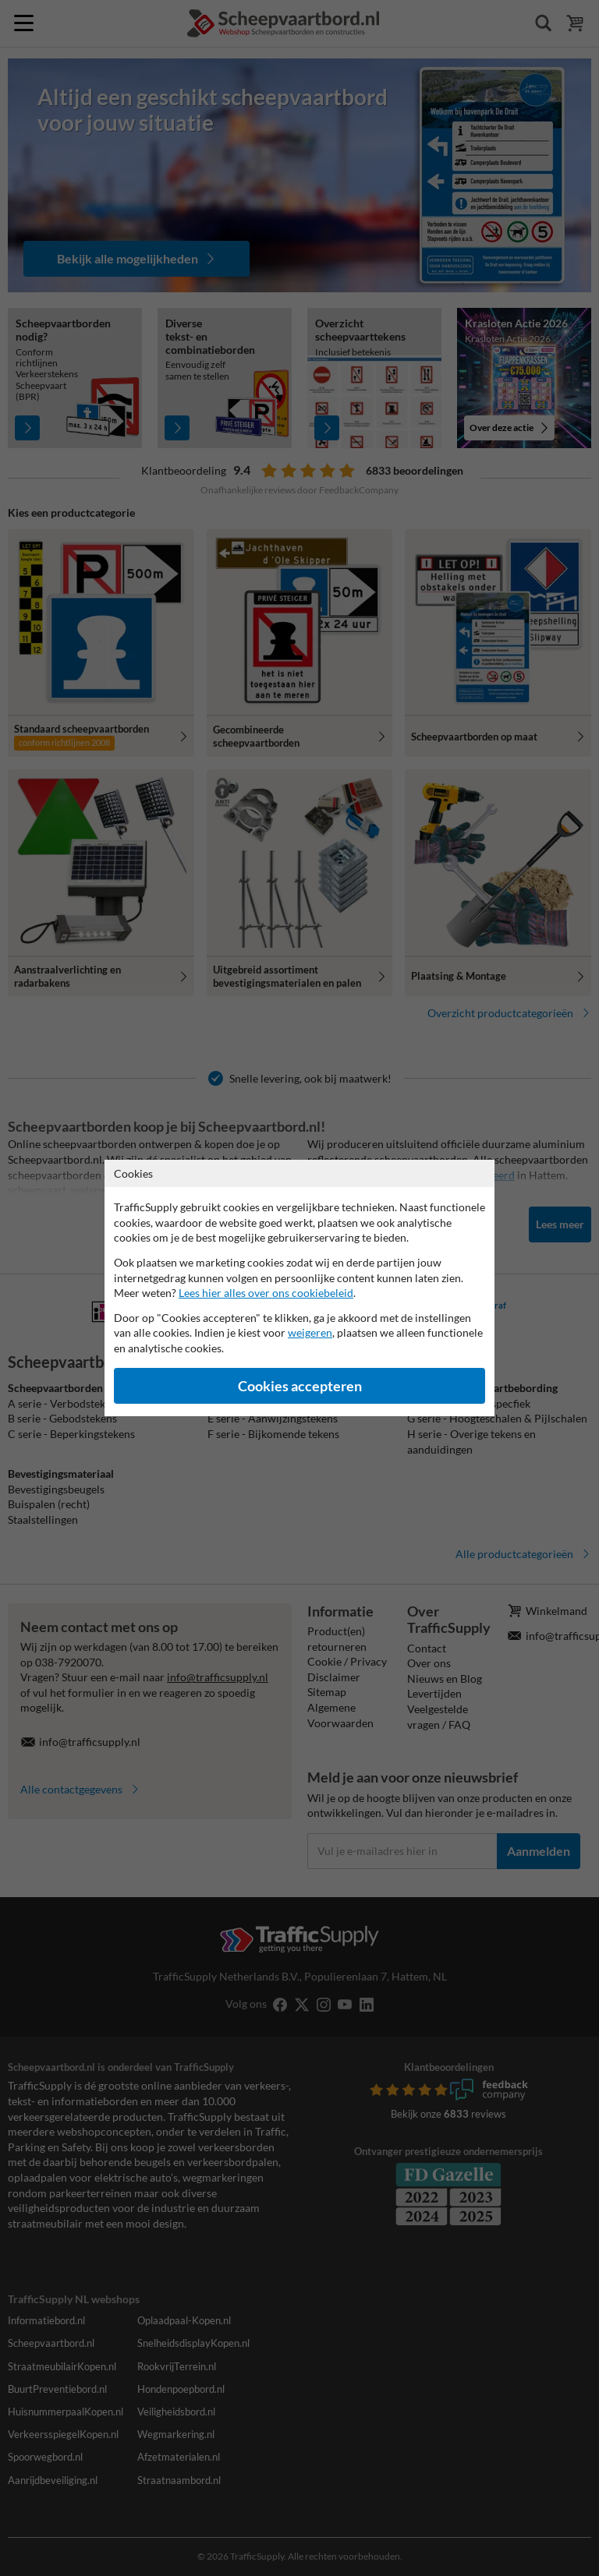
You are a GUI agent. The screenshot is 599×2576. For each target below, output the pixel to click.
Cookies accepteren (300, 1386)
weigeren (310, 1332)
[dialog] (299, 1288)
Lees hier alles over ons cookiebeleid (266, 1292)
